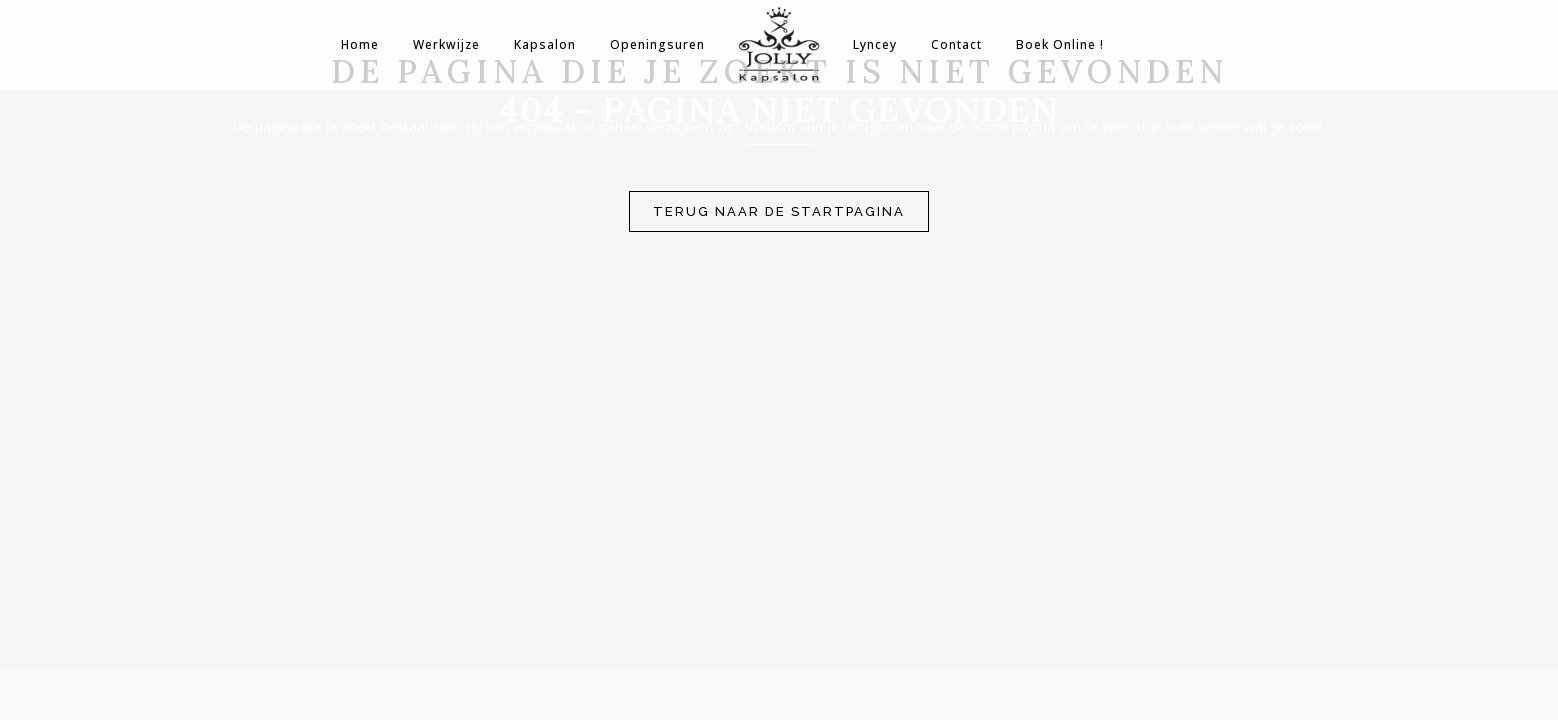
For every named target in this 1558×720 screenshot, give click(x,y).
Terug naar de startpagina (779, 211)
